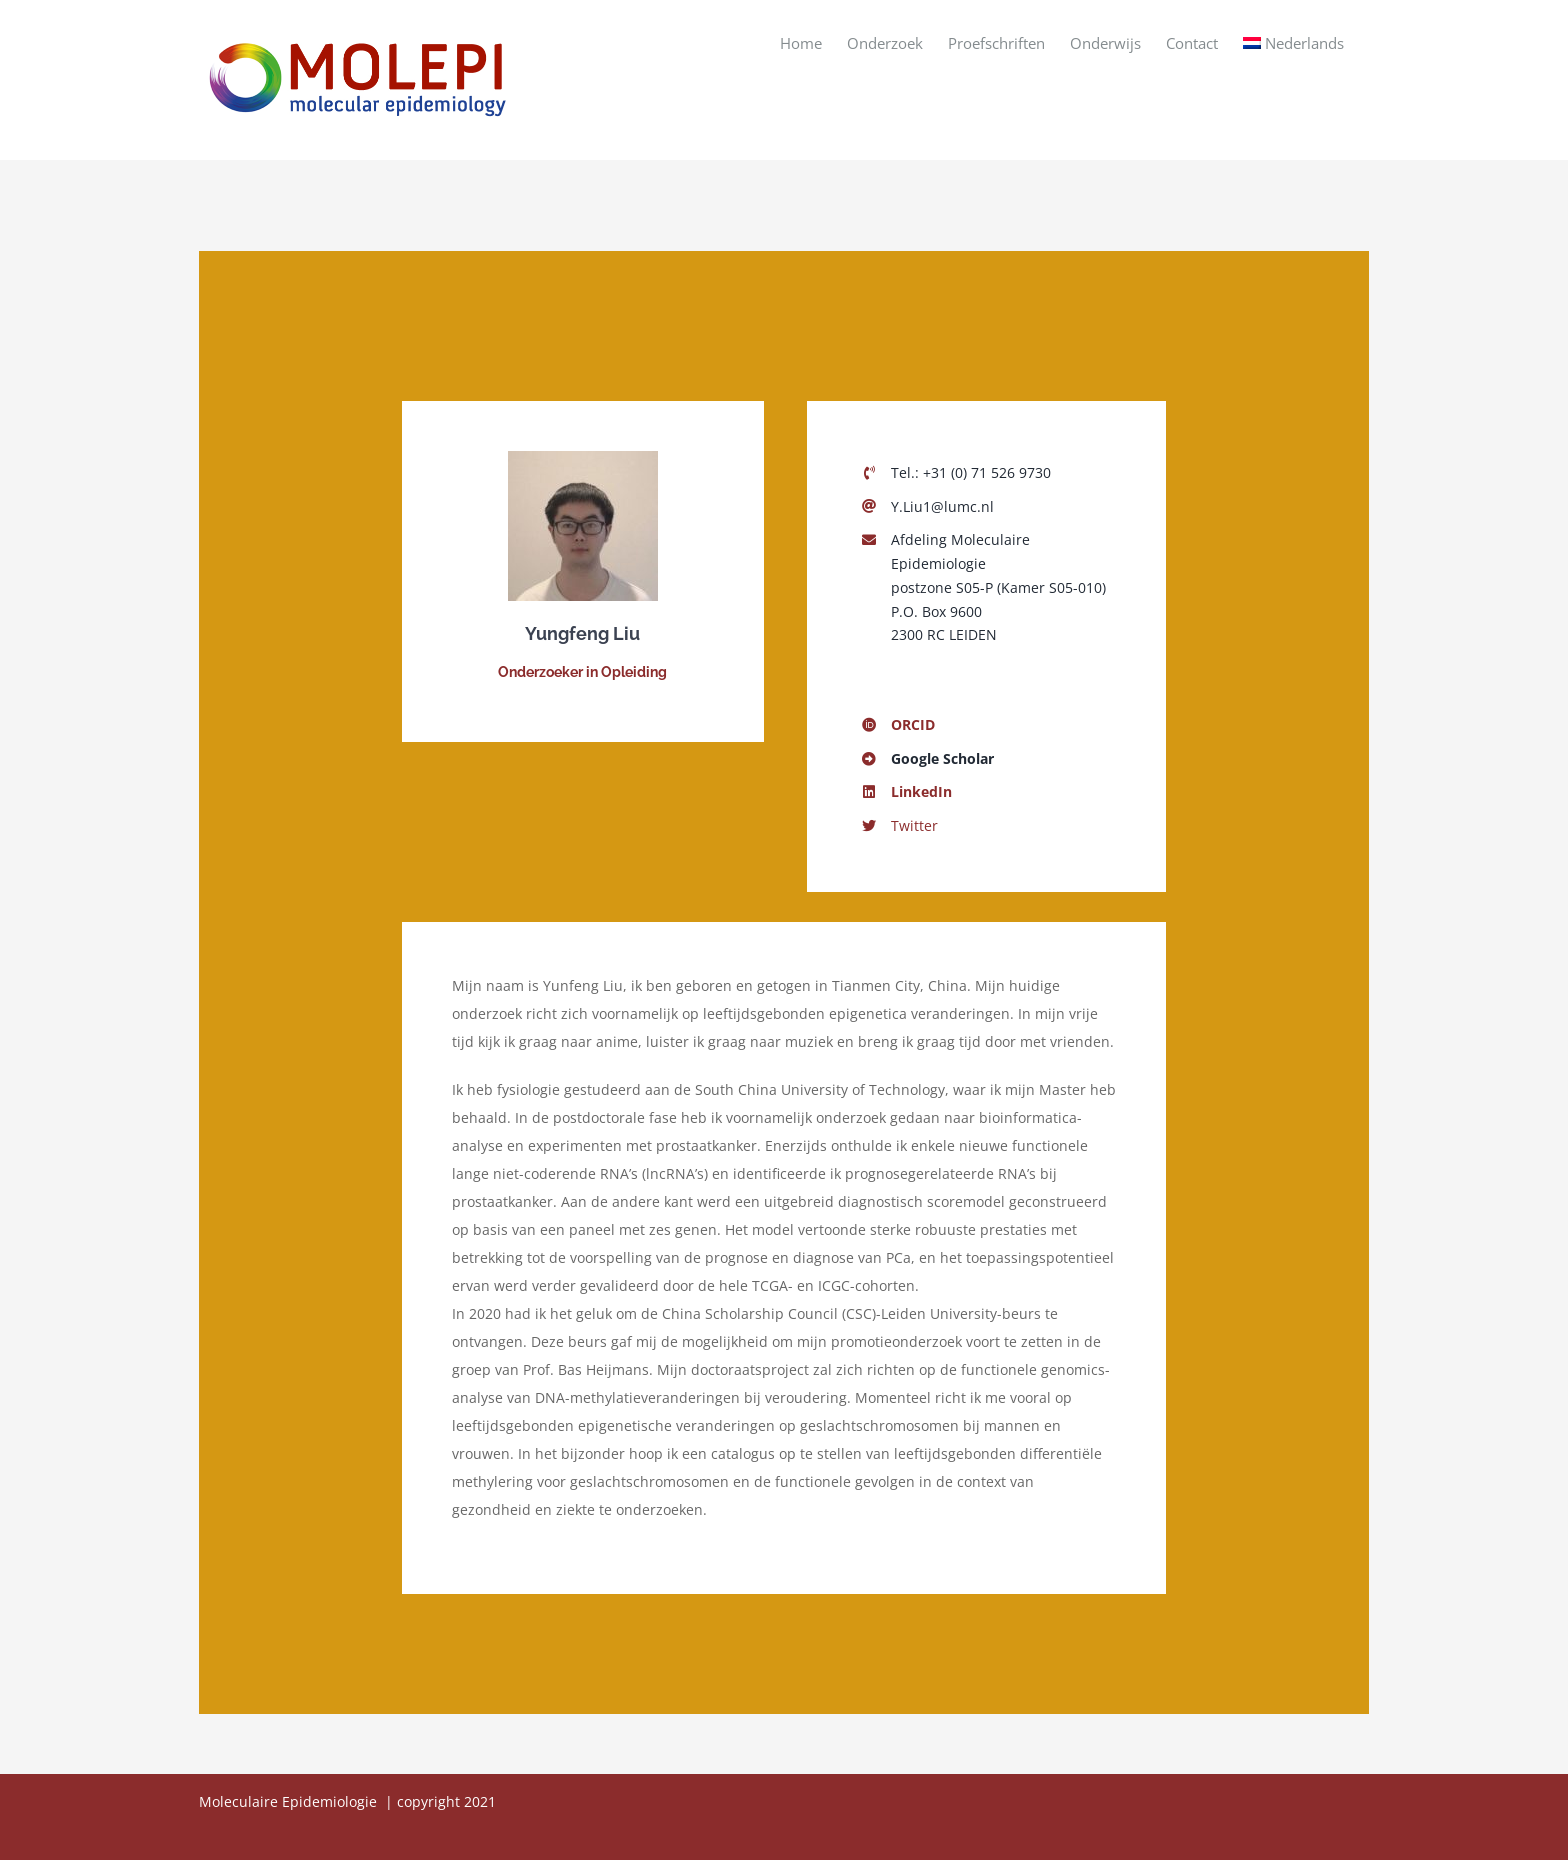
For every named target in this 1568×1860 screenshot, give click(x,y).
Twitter (914, 825)
